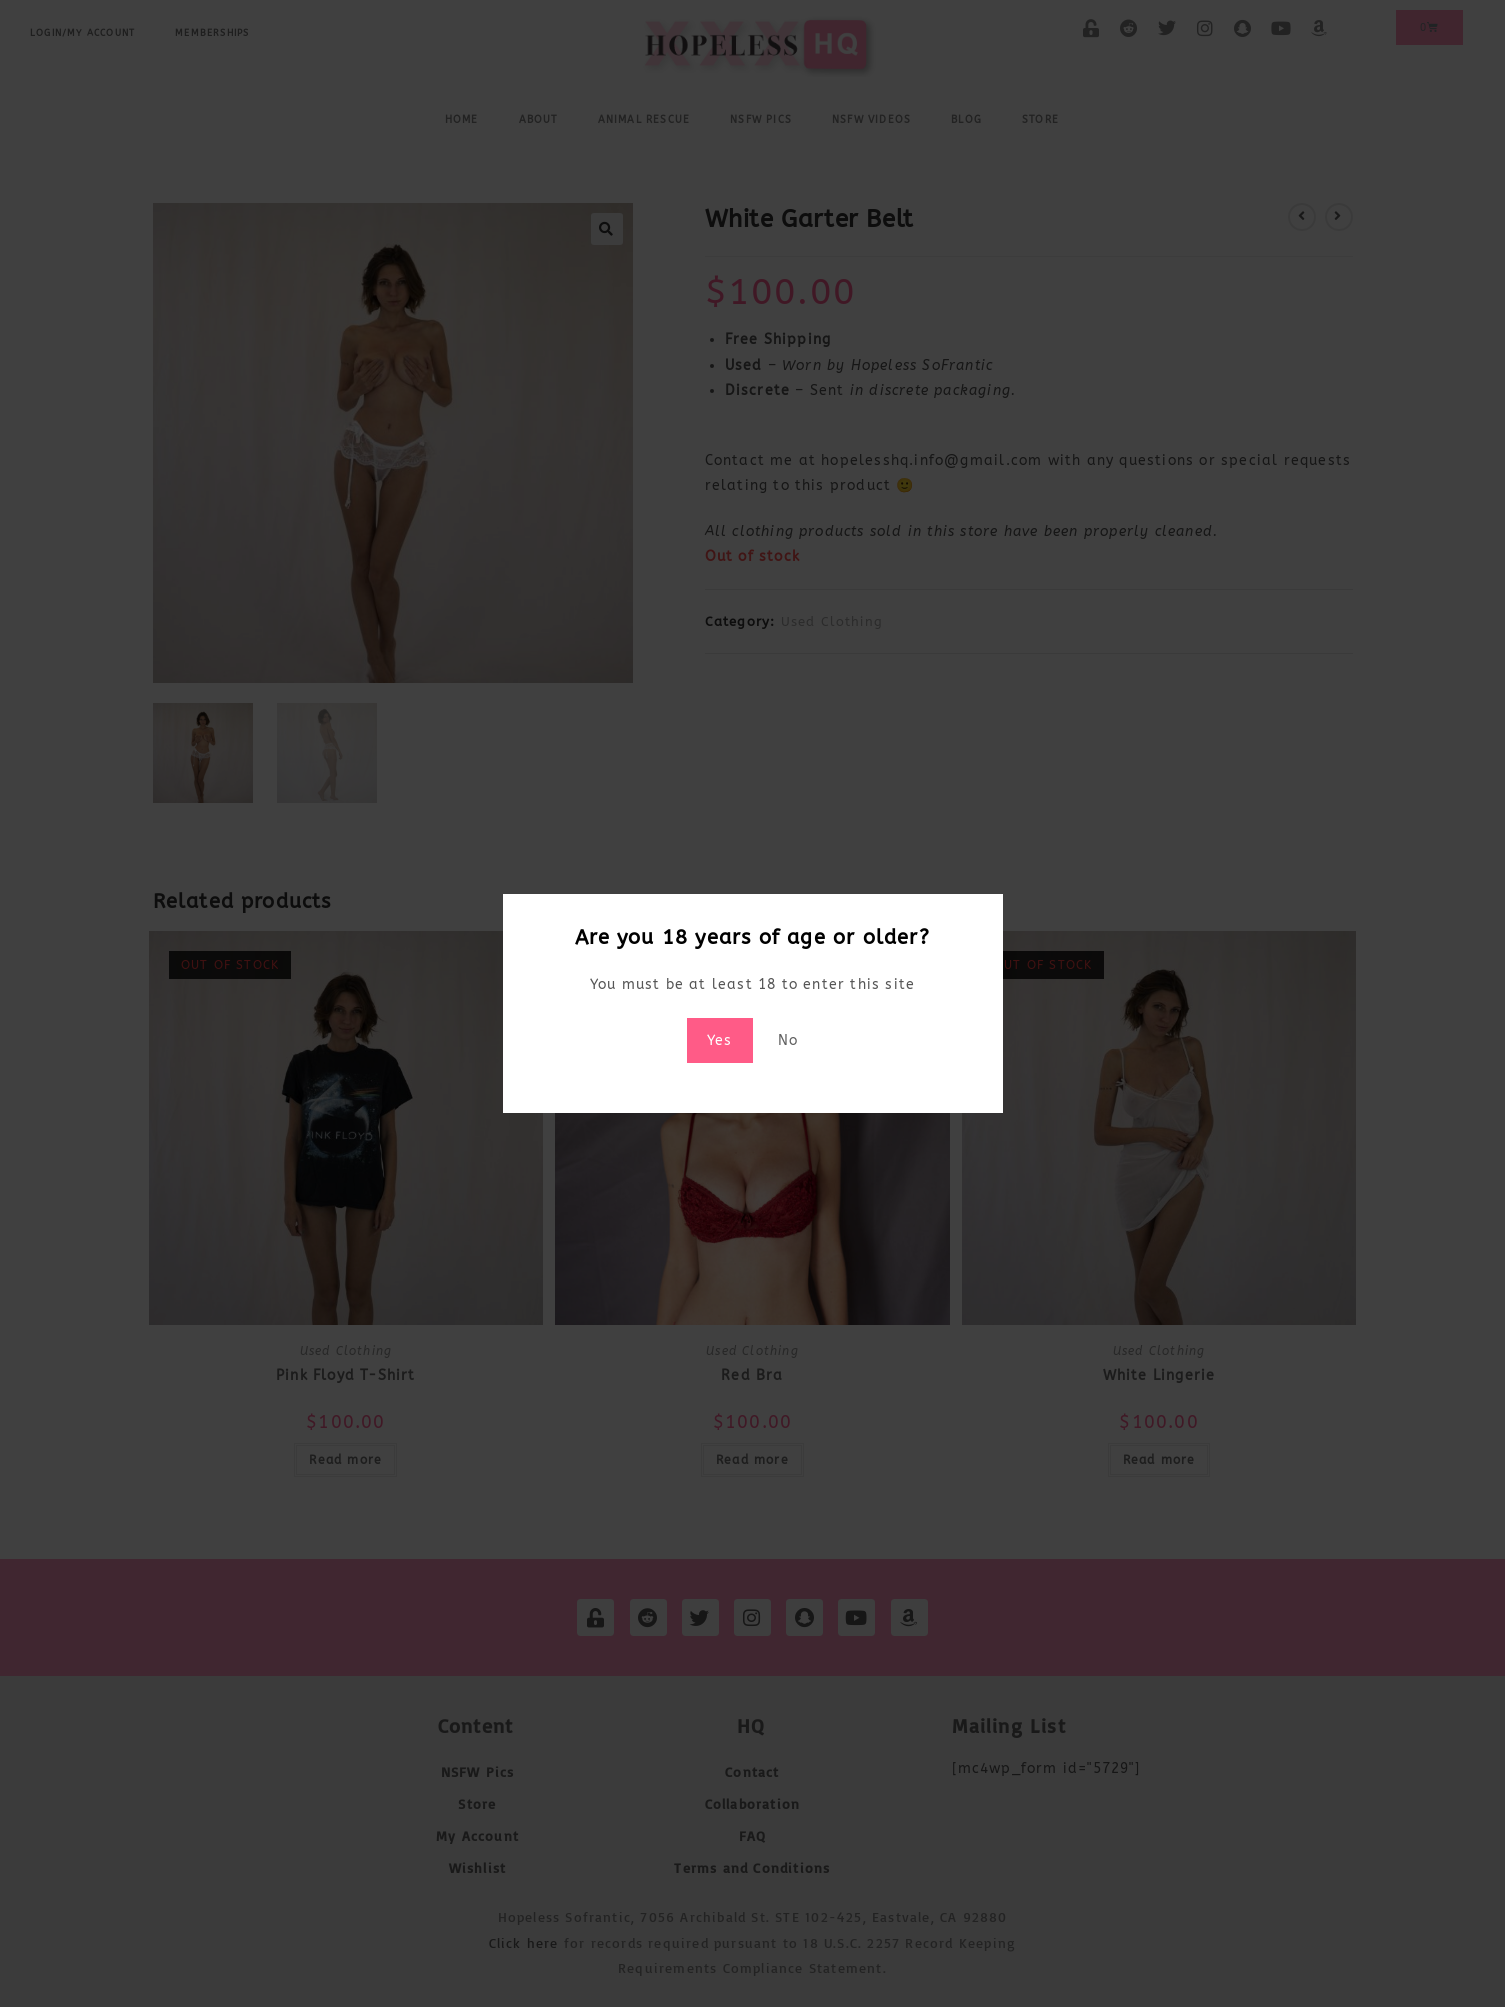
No (788, 1040)
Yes (720, 1040)
